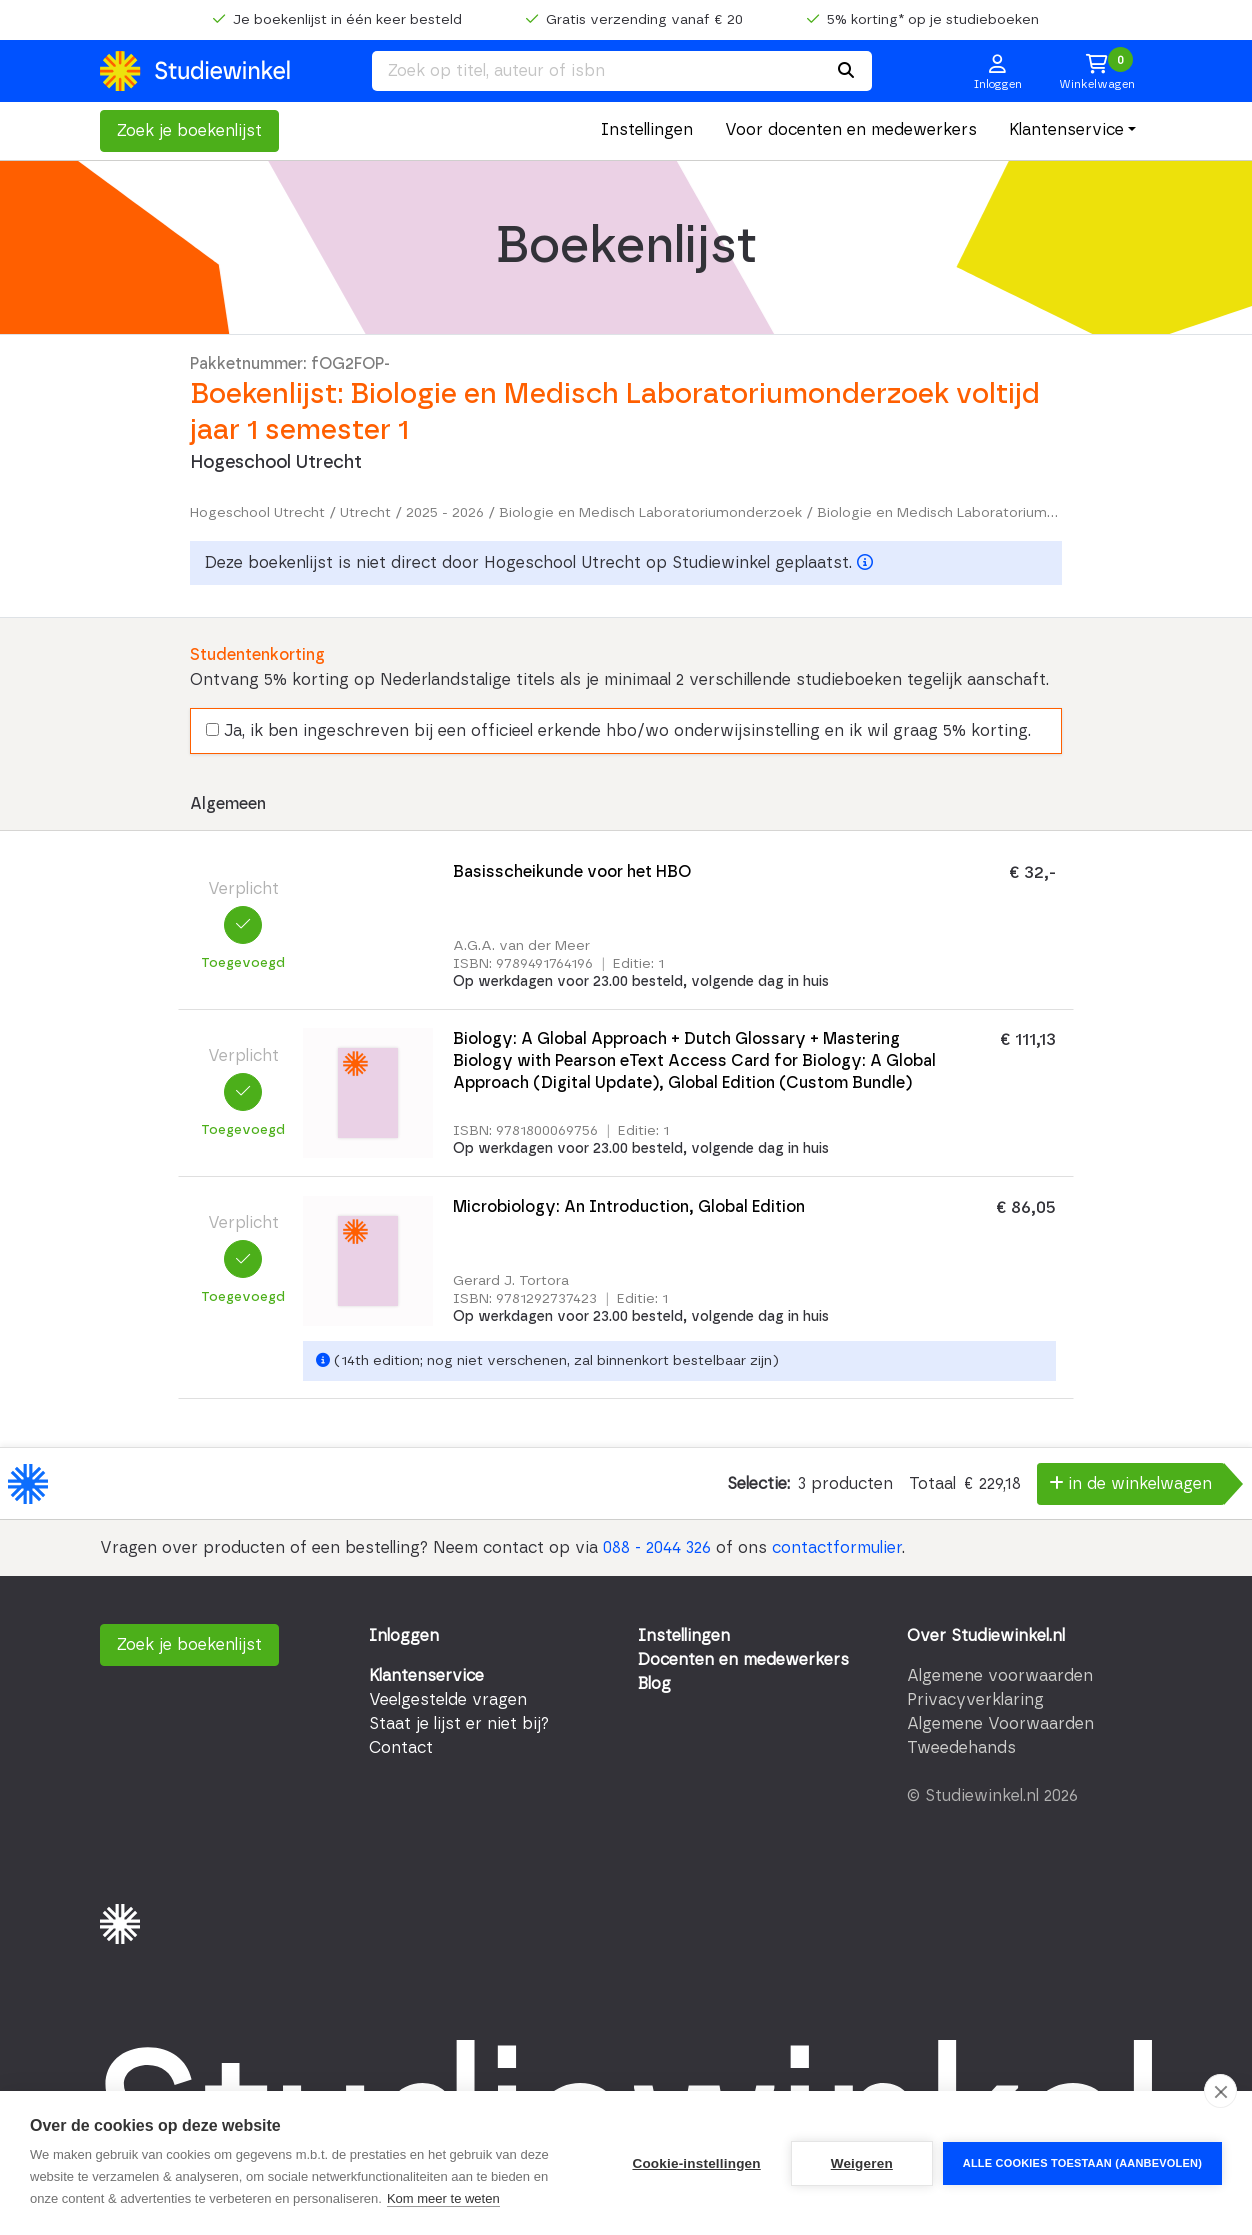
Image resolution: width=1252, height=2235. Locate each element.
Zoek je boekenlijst (189, 131)
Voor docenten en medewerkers (851, 130)
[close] (1220, 2091)
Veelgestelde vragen (448, 1700)
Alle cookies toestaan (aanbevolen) (1082, 2163)
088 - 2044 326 (657, 1548)
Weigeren (862, 2163)
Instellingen (647, 130)
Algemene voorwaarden (1000, 1676)
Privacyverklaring (975, 1700)
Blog (654, 1684)
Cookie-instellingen (696, 2163)
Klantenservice (1066, 130)
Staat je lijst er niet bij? (459, 1724)
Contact (401, 1748)
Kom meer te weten (443, 2198)
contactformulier (837, 1548)
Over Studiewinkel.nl (986, 1636)
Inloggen (404, 1636)
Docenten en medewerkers (743, 1660)
